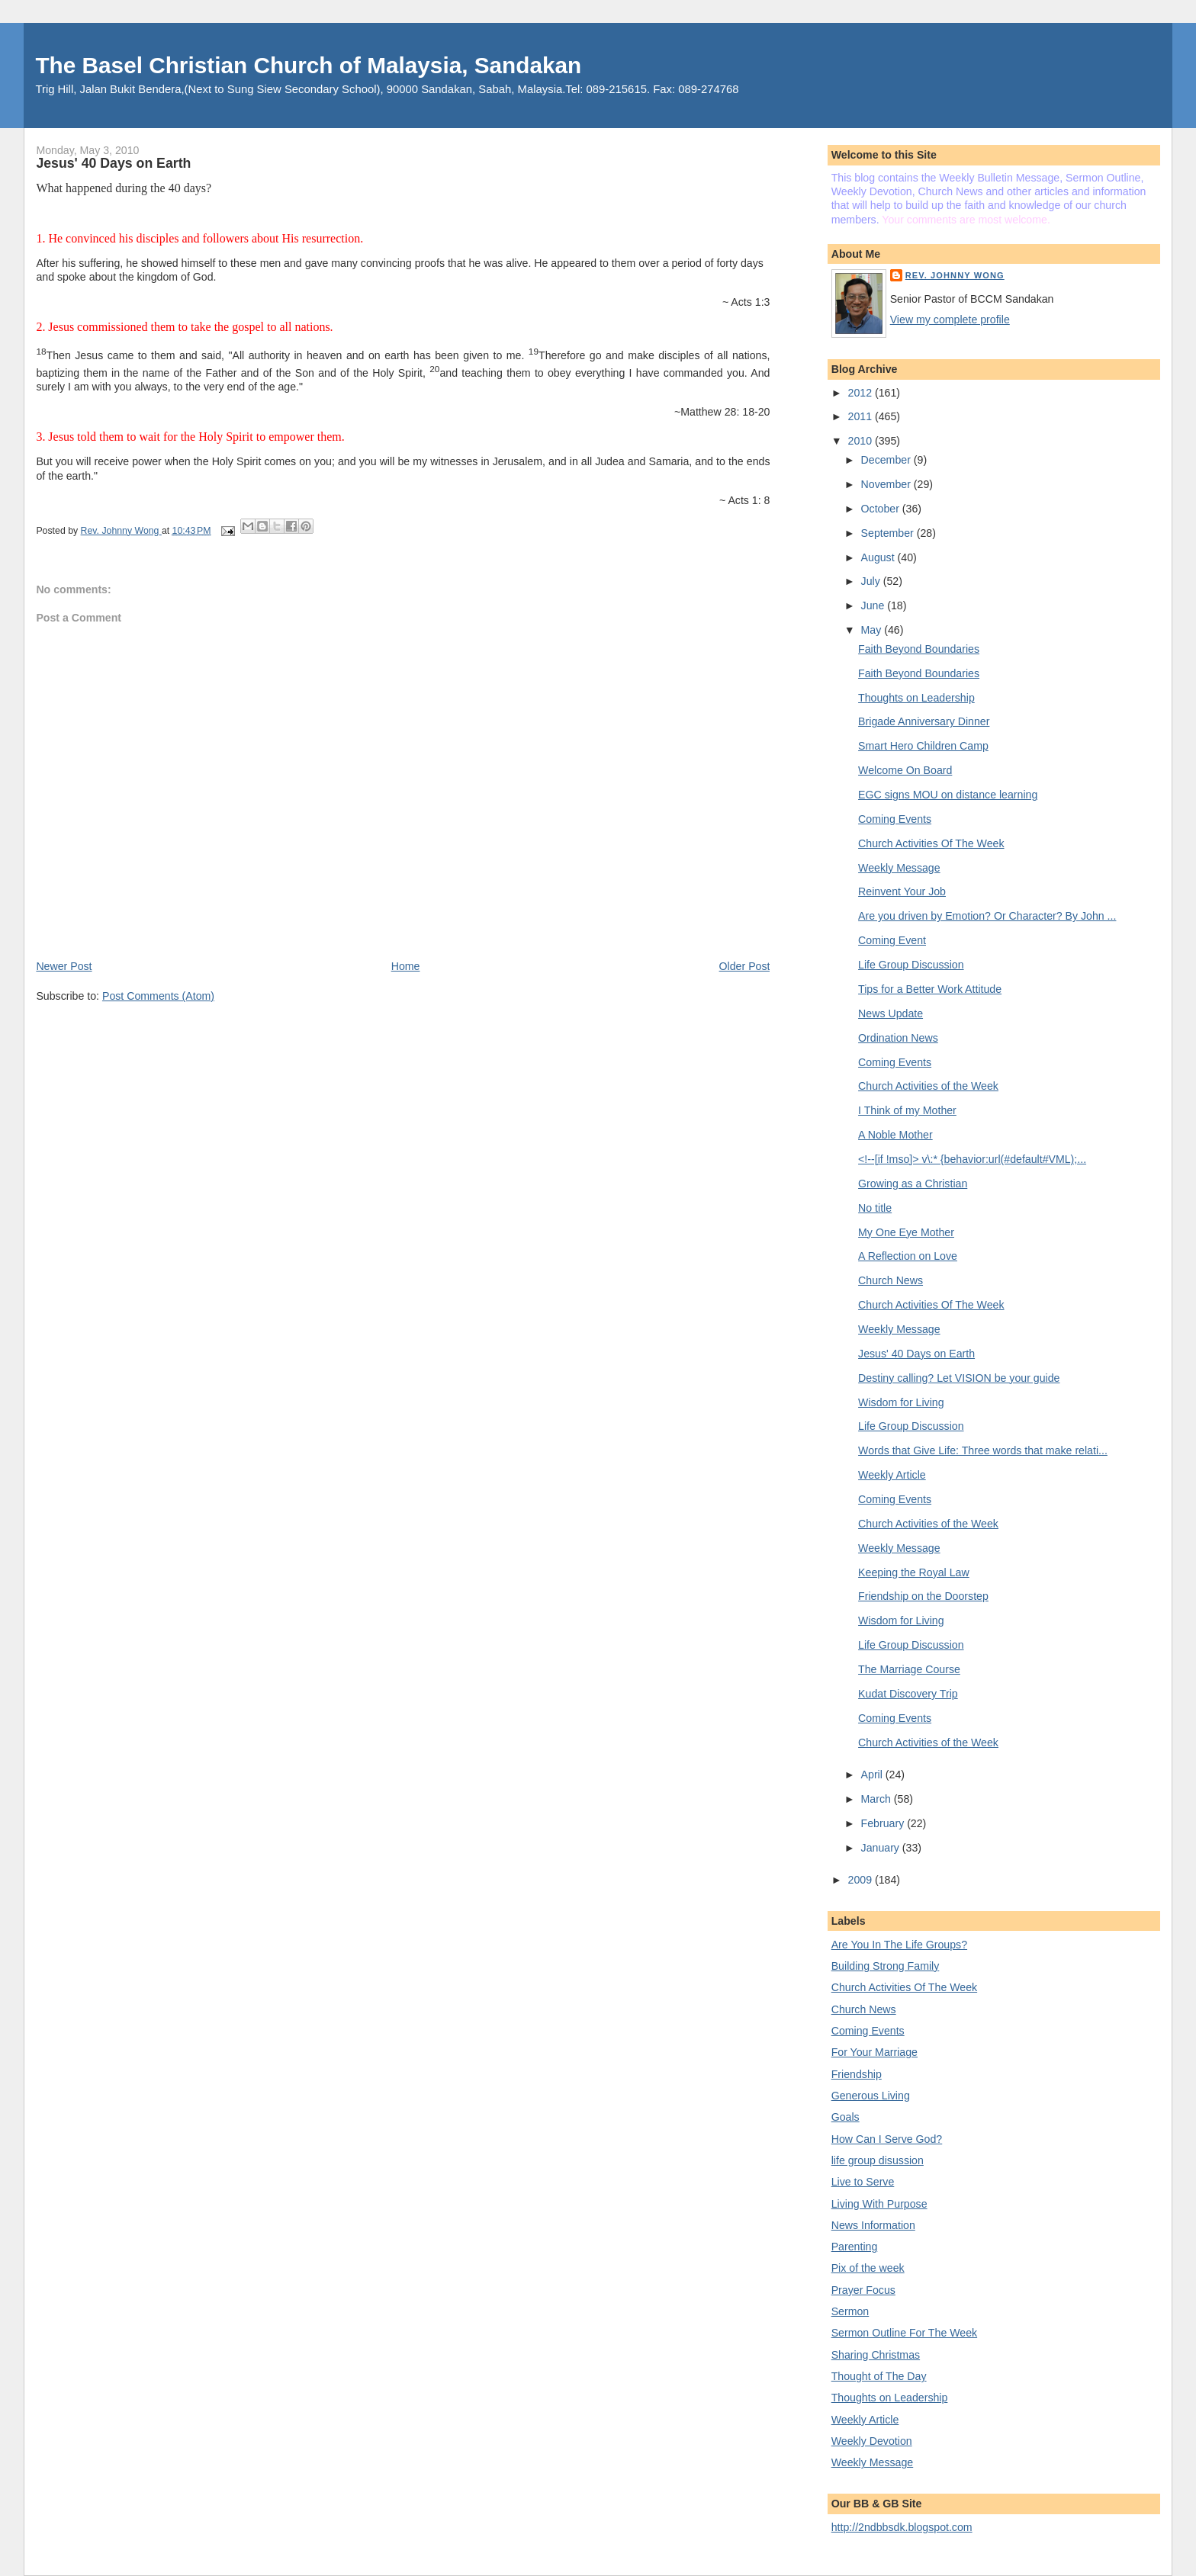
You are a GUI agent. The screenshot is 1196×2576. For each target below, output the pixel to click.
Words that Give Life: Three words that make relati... (983, 1450)
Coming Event (892, 940)
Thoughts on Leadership (916, 698)
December (887, 460)
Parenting (854, 2246)
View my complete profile (950, 319)
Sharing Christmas (875, 2355)
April (873, 1774)
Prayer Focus (863, 2290)
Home (405, 966)
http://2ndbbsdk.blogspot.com (902, 2527)
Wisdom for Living (901, 1402)
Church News (890, 1280)
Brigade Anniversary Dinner (923, 721)
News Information (873, 2225)
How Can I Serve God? (887, 2139)
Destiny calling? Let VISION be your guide (958, 1378)
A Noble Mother (895, 1135)
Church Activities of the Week (928, 1086)
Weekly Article (892, 1475)
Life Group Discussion (910, 965)
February (884, 1823)
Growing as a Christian (912, 1183)
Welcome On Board (905, 770)
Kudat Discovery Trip (908, 1694)
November (887, 484)
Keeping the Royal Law (913, 1572)
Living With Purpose (879, 2204)
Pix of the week (868, 2268)
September (889, 533)
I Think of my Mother (907, 1110)
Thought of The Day (879, 2376)
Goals (845, 2117)
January (881, 1848)
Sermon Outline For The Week (904, 2333)
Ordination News (898, 1038)
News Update (890, 1013)
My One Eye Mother (906, 1232)
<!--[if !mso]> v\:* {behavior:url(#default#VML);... (972, 1159)
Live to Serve (863, 2182)
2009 (861, 1880)
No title (875, 1208)
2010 (861, 441)
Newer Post (64, 966)
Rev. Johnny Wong (955, 275)
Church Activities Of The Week (931, 843)
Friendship (856, 2074)
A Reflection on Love (907, 1256)
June (874, 605)
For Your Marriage (874, 2052)
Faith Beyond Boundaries (918, 649)
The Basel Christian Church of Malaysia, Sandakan (308, 65)
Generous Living (870, 2095)
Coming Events (894, 819)
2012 (861, 393)
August (879, 557)
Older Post (744, 966)
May (873, 630)
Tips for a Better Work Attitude (929, 989)
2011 (861, 416)
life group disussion (877, 2160)
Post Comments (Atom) (158, 996)
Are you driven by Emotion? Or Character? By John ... (987, 916)
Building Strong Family (885, 1966)
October (881, 509)
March (877, 1799)
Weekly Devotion (871, 2441)
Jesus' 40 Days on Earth (916, 1353)
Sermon (850, 2311)
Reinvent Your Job (902, 891)
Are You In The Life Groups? (899, 1944)
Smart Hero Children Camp (923, 746)
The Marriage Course (909, 1669)
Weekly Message (899, 868)
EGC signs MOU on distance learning (947, 795)
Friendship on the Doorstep (923, 1596)
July (872, 581)
